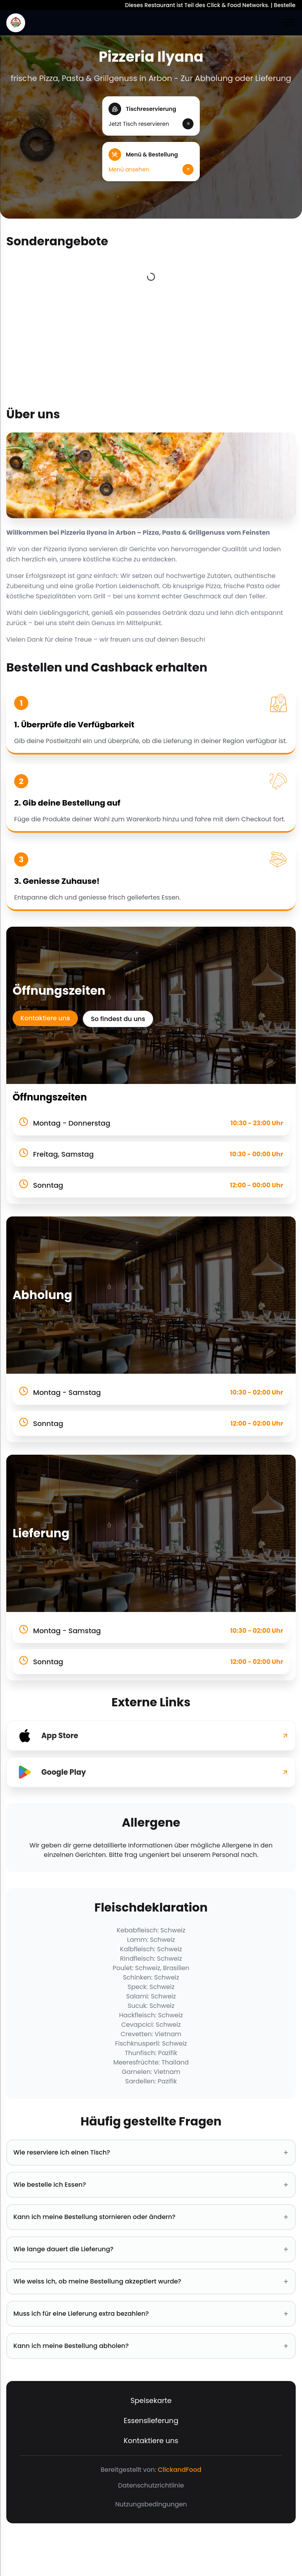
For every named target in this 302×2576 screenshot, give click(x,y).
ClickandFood (179, 2469)
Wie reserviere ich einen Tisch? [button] (151, 2152)
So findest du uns (118, 1018)
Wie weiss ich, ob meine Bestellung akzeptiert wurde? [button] (151, 2281)
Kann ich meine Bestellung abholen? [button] (151, 2346)
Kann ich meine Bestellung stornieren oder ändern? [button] (151, 2217)
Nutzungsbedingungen (151, 2504)
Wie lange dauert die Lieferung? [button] (151, 2249)
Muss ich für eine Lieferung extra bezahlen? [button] (151, 2314)
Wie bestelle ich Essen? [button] (151, 2185)
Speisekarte (151, 2400)
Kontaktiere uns (45, 1018)
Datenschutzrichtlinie (151, 2485)
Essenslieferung (150, 2420)
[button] (151, 116)
